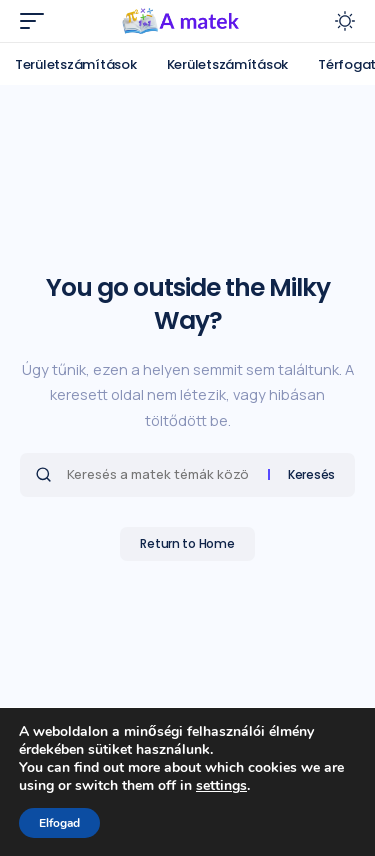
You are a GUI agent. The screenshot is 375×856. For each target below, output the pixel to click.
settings (221, 786)
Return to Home (187, 543)
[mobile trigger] (37, 21)
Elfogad (59, 823)
